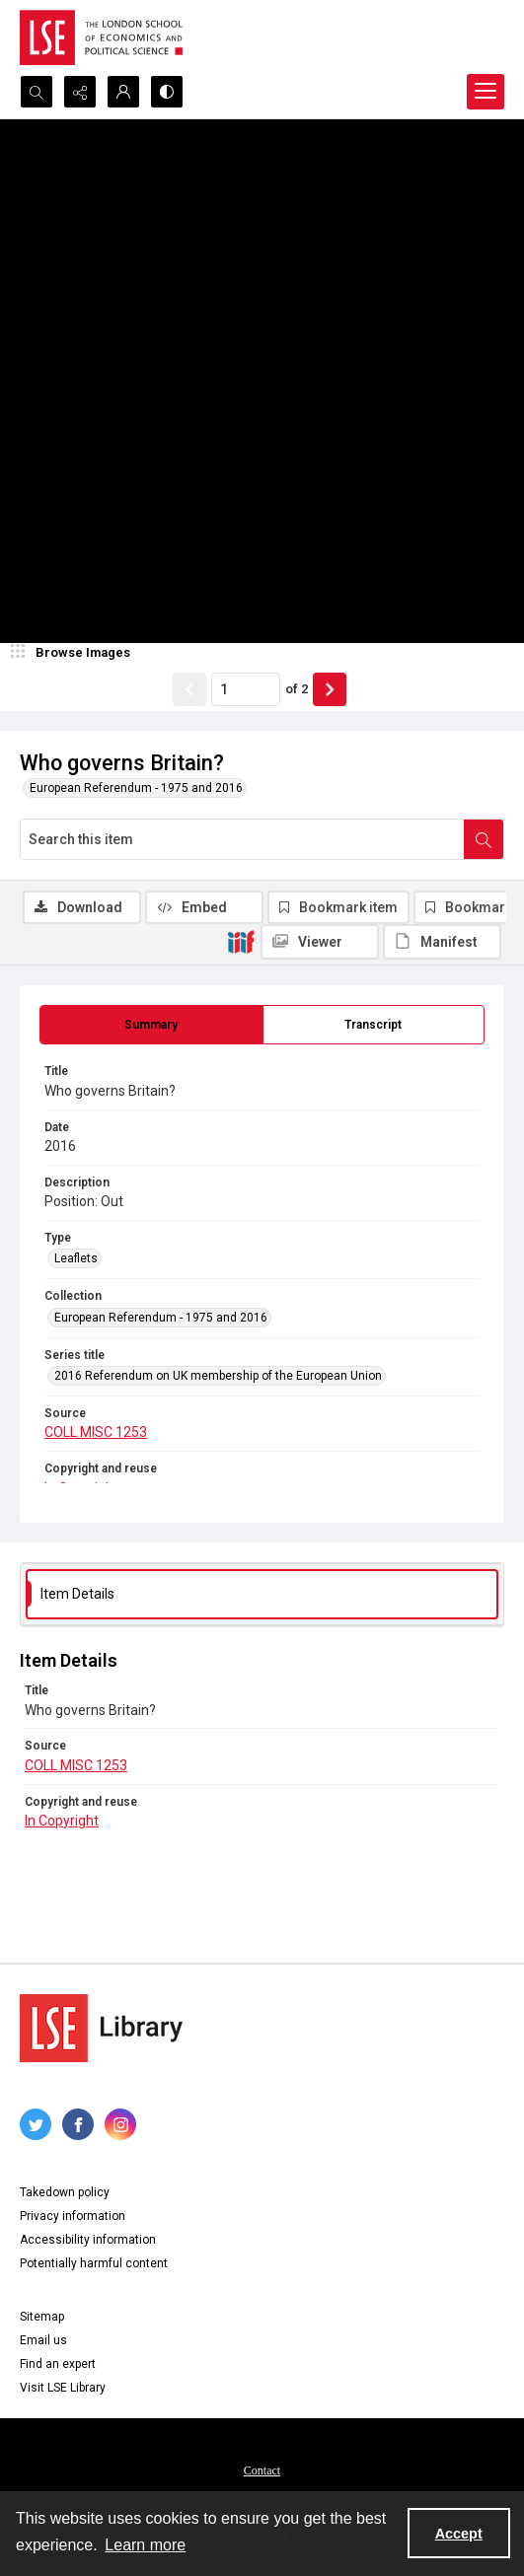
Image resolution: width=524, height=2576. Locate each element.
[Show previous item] (189, 689)
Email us (43, 2340)
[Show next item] (329, 689)
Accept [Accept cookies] (459, 2533)
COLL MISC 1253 (95, 1432)
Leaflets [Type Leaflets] (76, 1258)
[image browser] (74, 653)
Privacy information (72, 2216)
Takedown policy (65, 2192)
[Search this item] (242, 839)
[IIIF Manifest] (442, 942)
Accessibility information (88, 2240)
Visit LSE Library (63, 2388)
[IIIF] (241, 941)
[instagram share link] (120, 2124)
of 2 (296, 688)
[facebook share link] (78, 2124)
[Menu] (485, 91)
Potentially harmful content (94, 2263)
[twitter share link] (35, 2124)
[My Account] (123, 91)
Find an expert (58, 2364)
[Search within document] (483, 839)
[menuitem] (262, 2469)
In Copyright (62, 1820)
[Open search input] (36, 91)
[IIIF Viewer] (320, 942)
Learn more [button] (145, 2545)
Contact (262, 2470)
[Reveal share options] (80, 91)
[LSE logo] (101, 37)
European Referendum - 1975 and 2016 (136, 788)
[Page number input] (245, 689)
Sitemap (42, 2317)
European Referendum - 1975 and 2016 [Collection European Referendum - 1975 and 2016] (160, 1317)
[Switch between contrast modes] (167, 91)
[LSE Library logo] (101, 2028)
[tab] (151, 1024)
